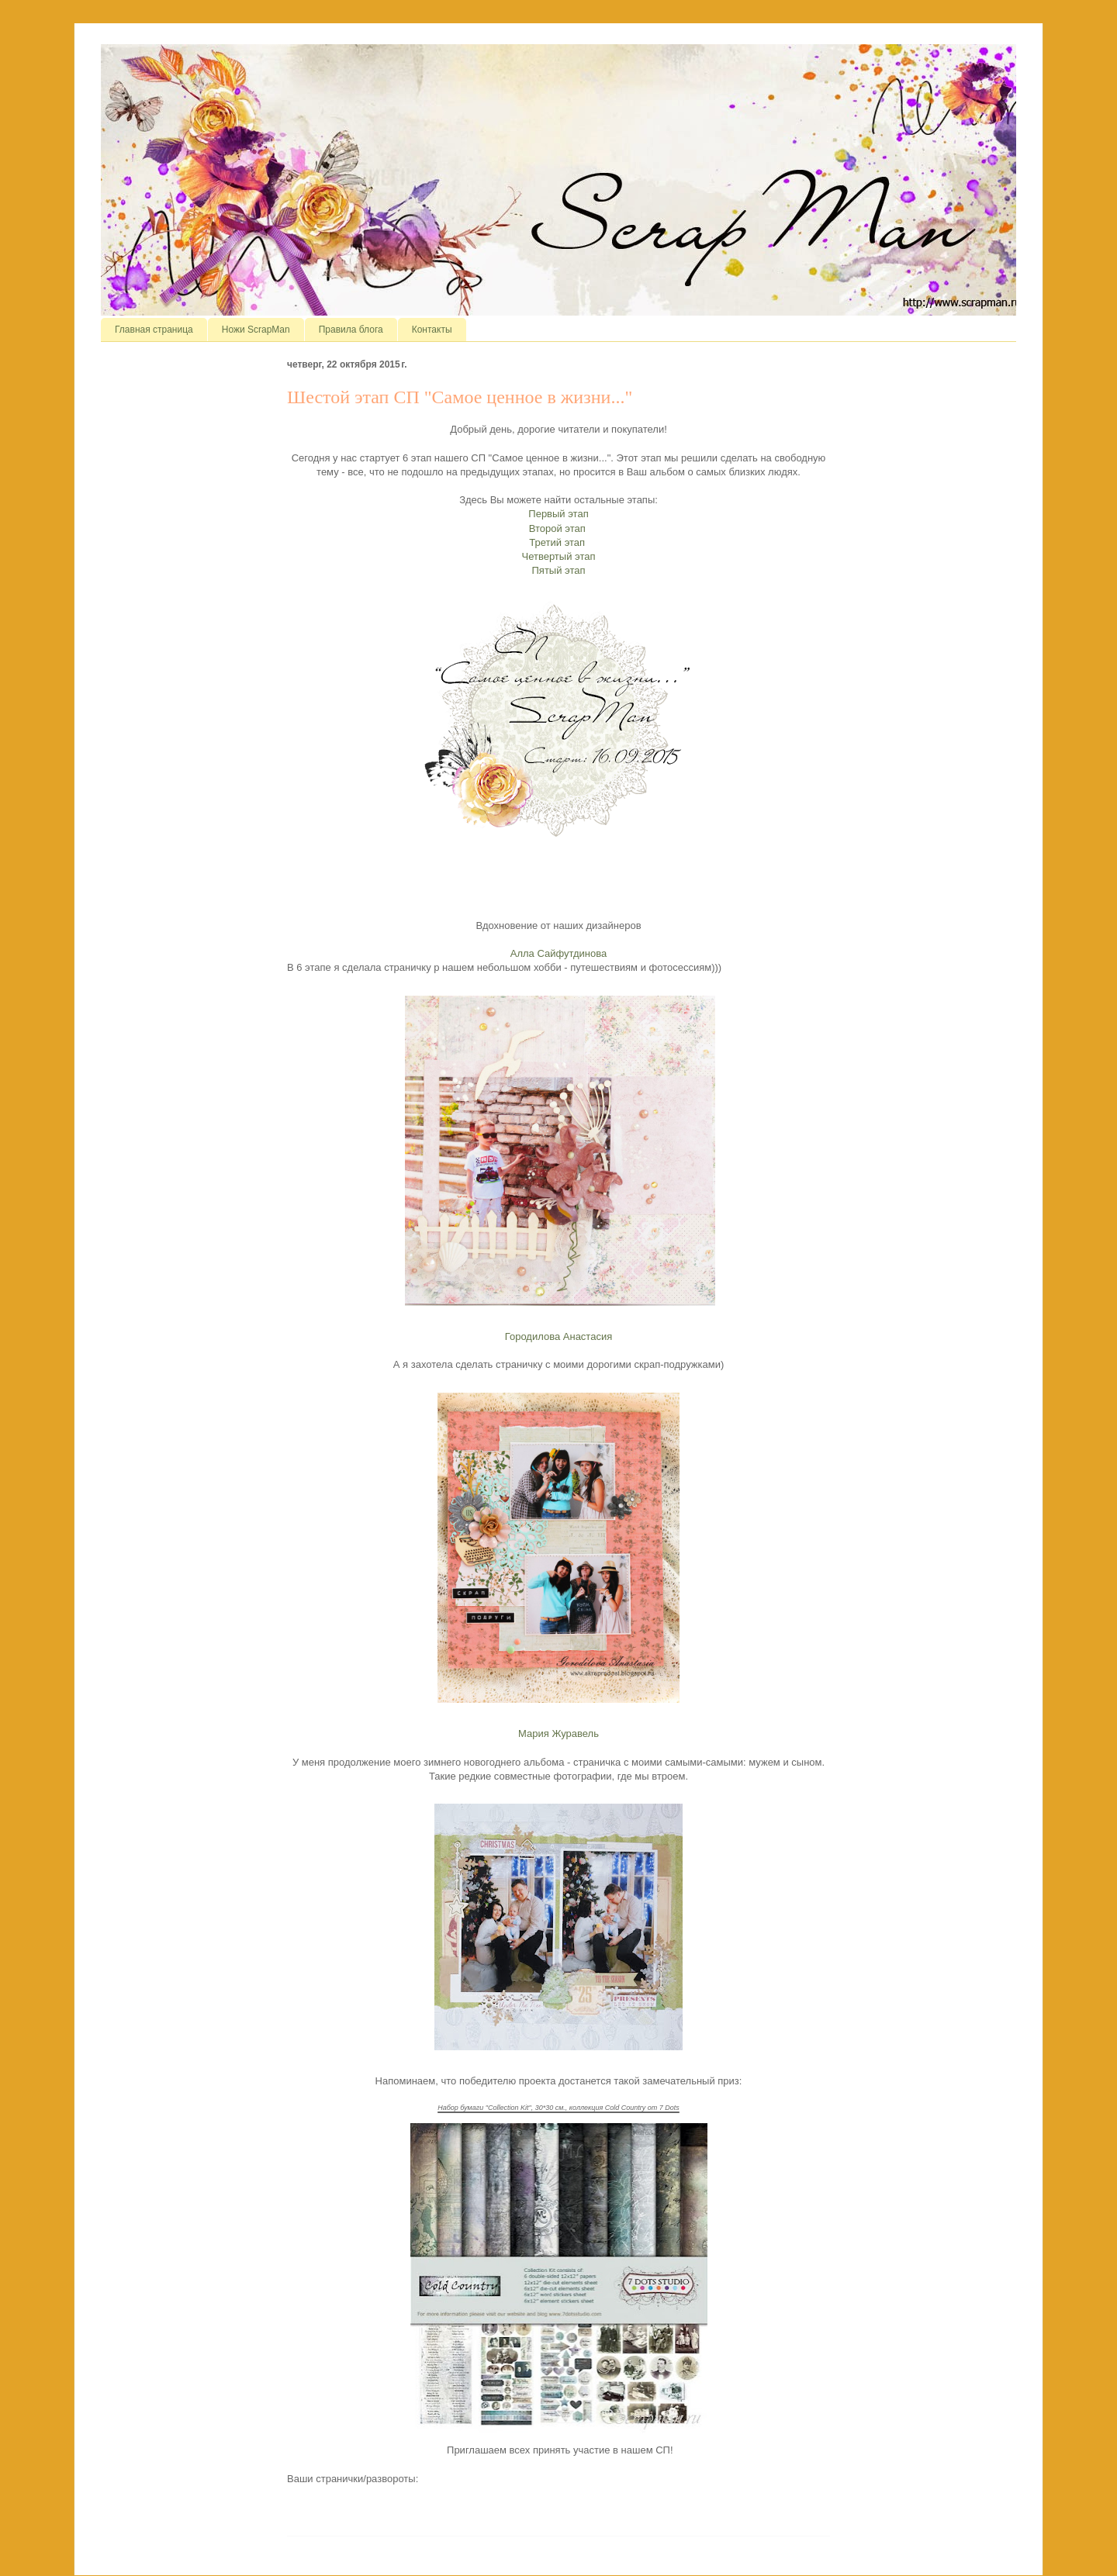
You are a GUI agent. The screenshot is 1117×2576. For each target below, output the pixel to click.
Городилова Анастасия (558, 1336)
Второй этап (559, 528)
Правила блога (351, 329)
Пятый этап (559, 570)
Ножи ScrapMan (256, 329)
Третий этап (558, 542)
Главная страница (154, 329)
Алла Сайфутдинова (558, 953)
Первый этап (558, 514)
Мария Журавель (558, 1733)
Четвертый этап (559, 556)
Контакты (432, 329)
